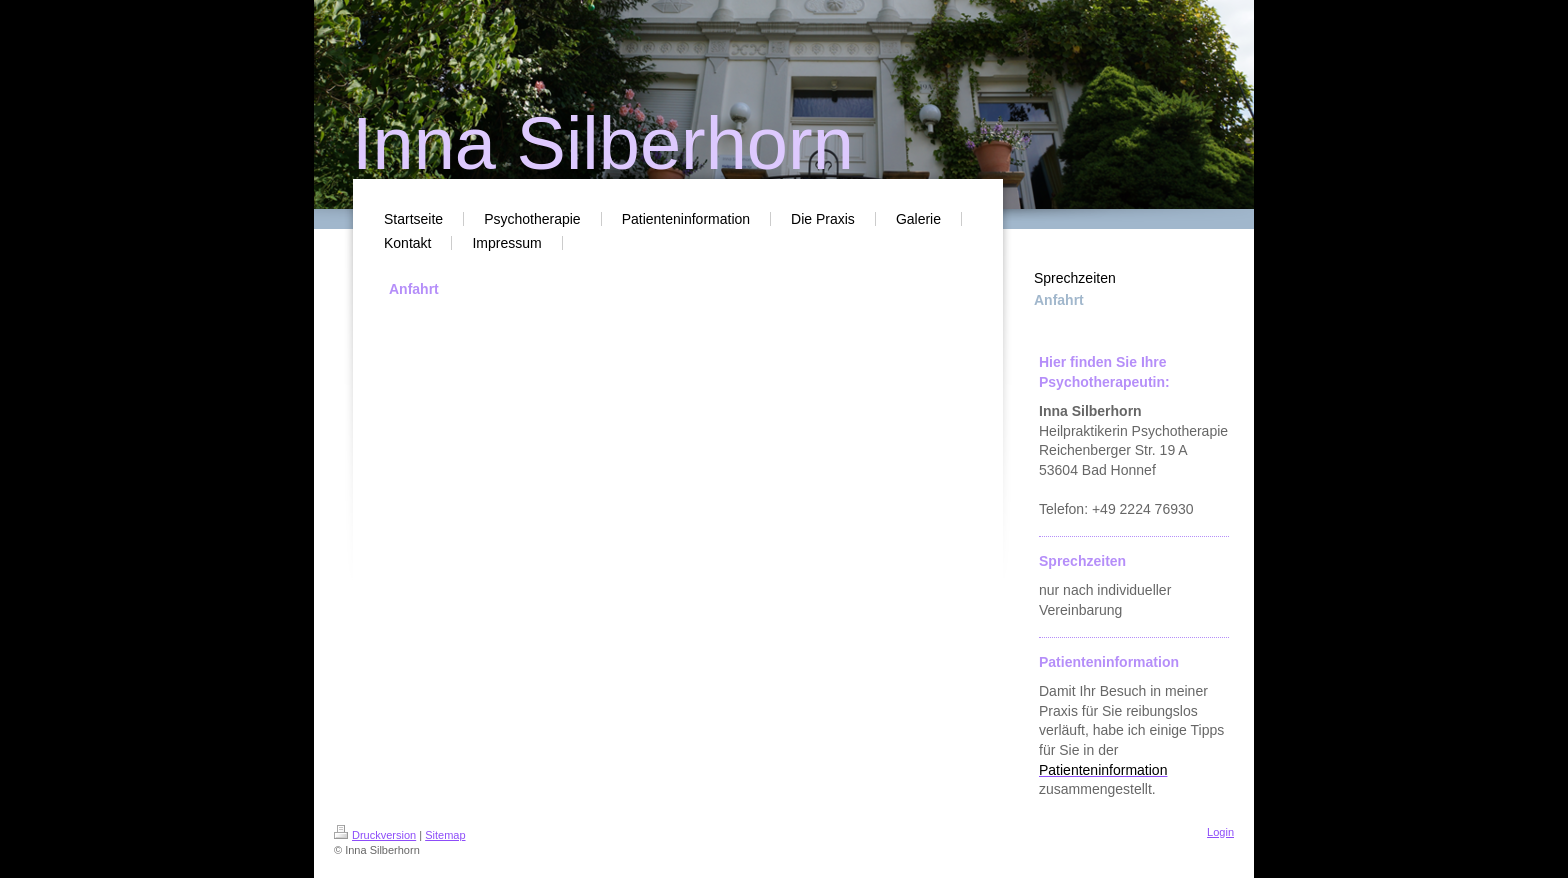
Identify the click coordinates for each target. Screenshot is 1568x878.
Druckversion (375, 835)
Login (1220, 832)
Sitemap (445, 835)
